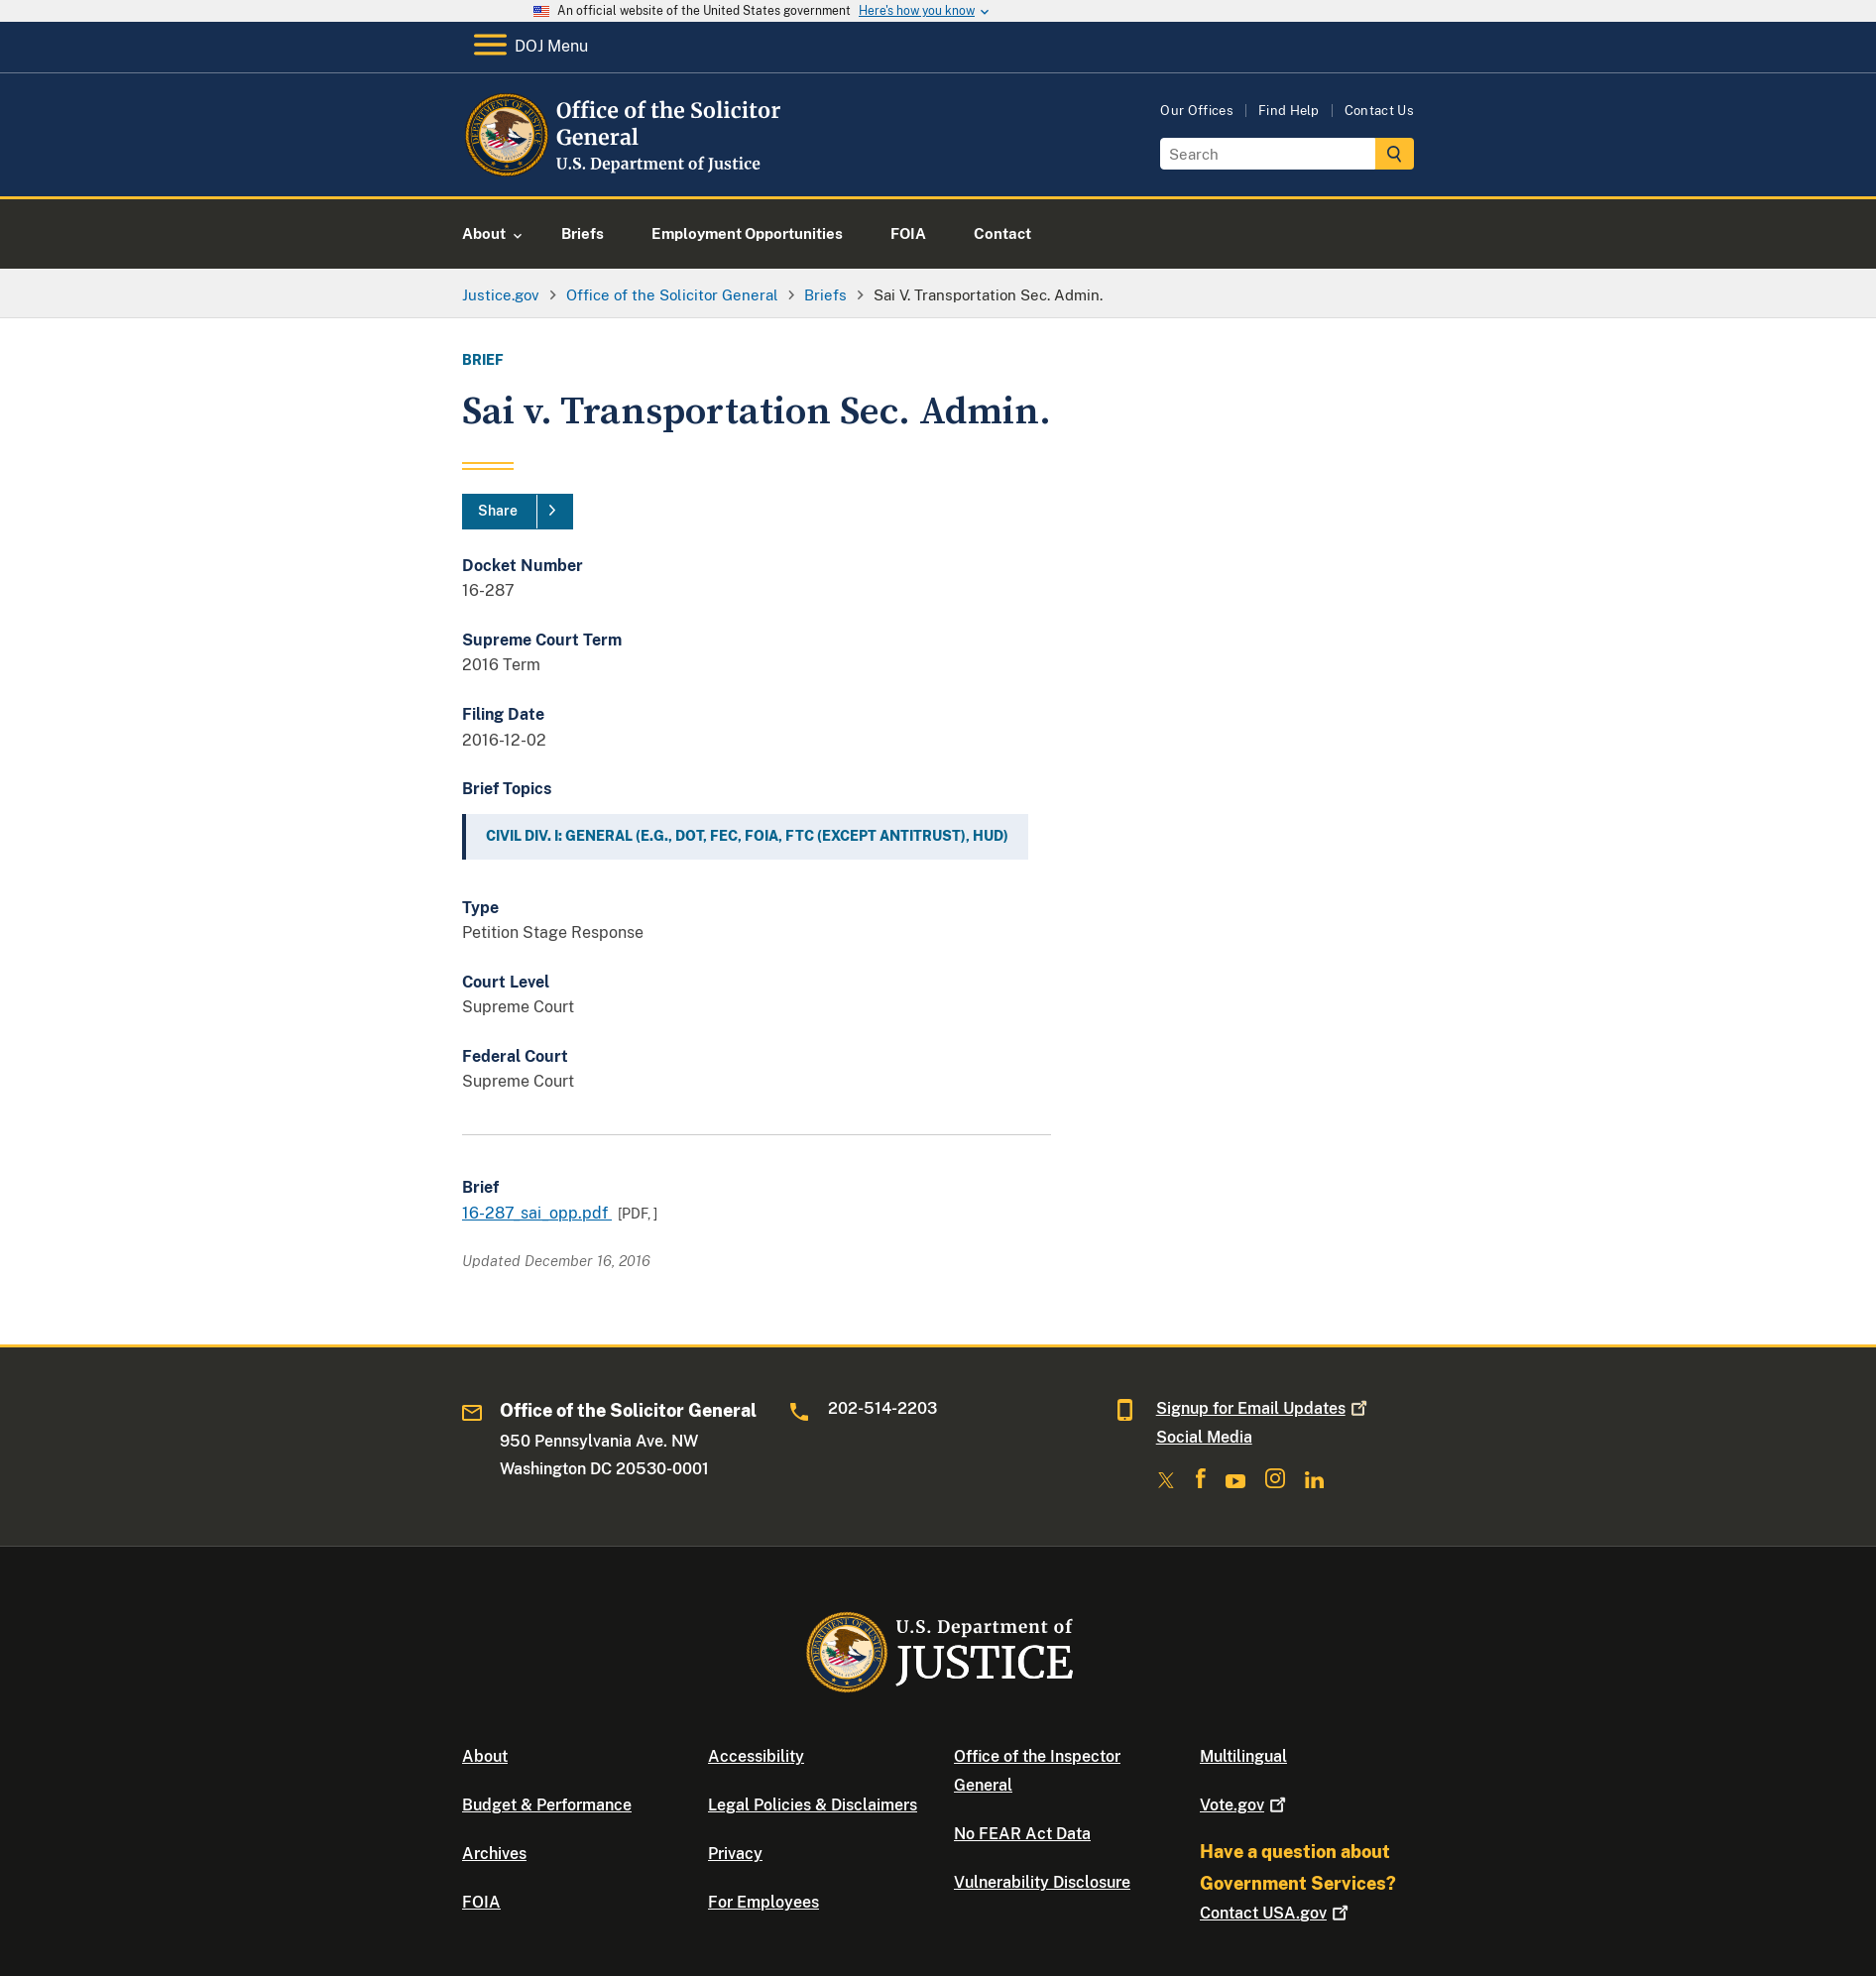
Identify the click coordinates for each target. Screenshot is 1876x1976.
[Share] (517, 511)
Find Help (1289, 110)
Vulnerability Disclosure (1042, 1882)
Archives (494, 1853)
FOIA (481, 1902)
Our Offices (1196, 110)
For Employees (763, 1902)
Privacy (735, 1853)
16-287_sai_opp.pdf (537, 1213)
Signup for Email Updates (1263, 1408)
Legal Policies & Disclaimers (812, 1805)
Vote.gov (1245, 1805)
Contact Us (1379, 110)
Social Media (1204, 1437)
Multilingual (1243, 1756)
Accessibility (756, 1756)
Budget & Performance (547, 1805)
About (485, 1756)
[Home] (623, 173)
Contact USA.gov (1276, 1913)
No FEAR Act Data (1022, 1833)
